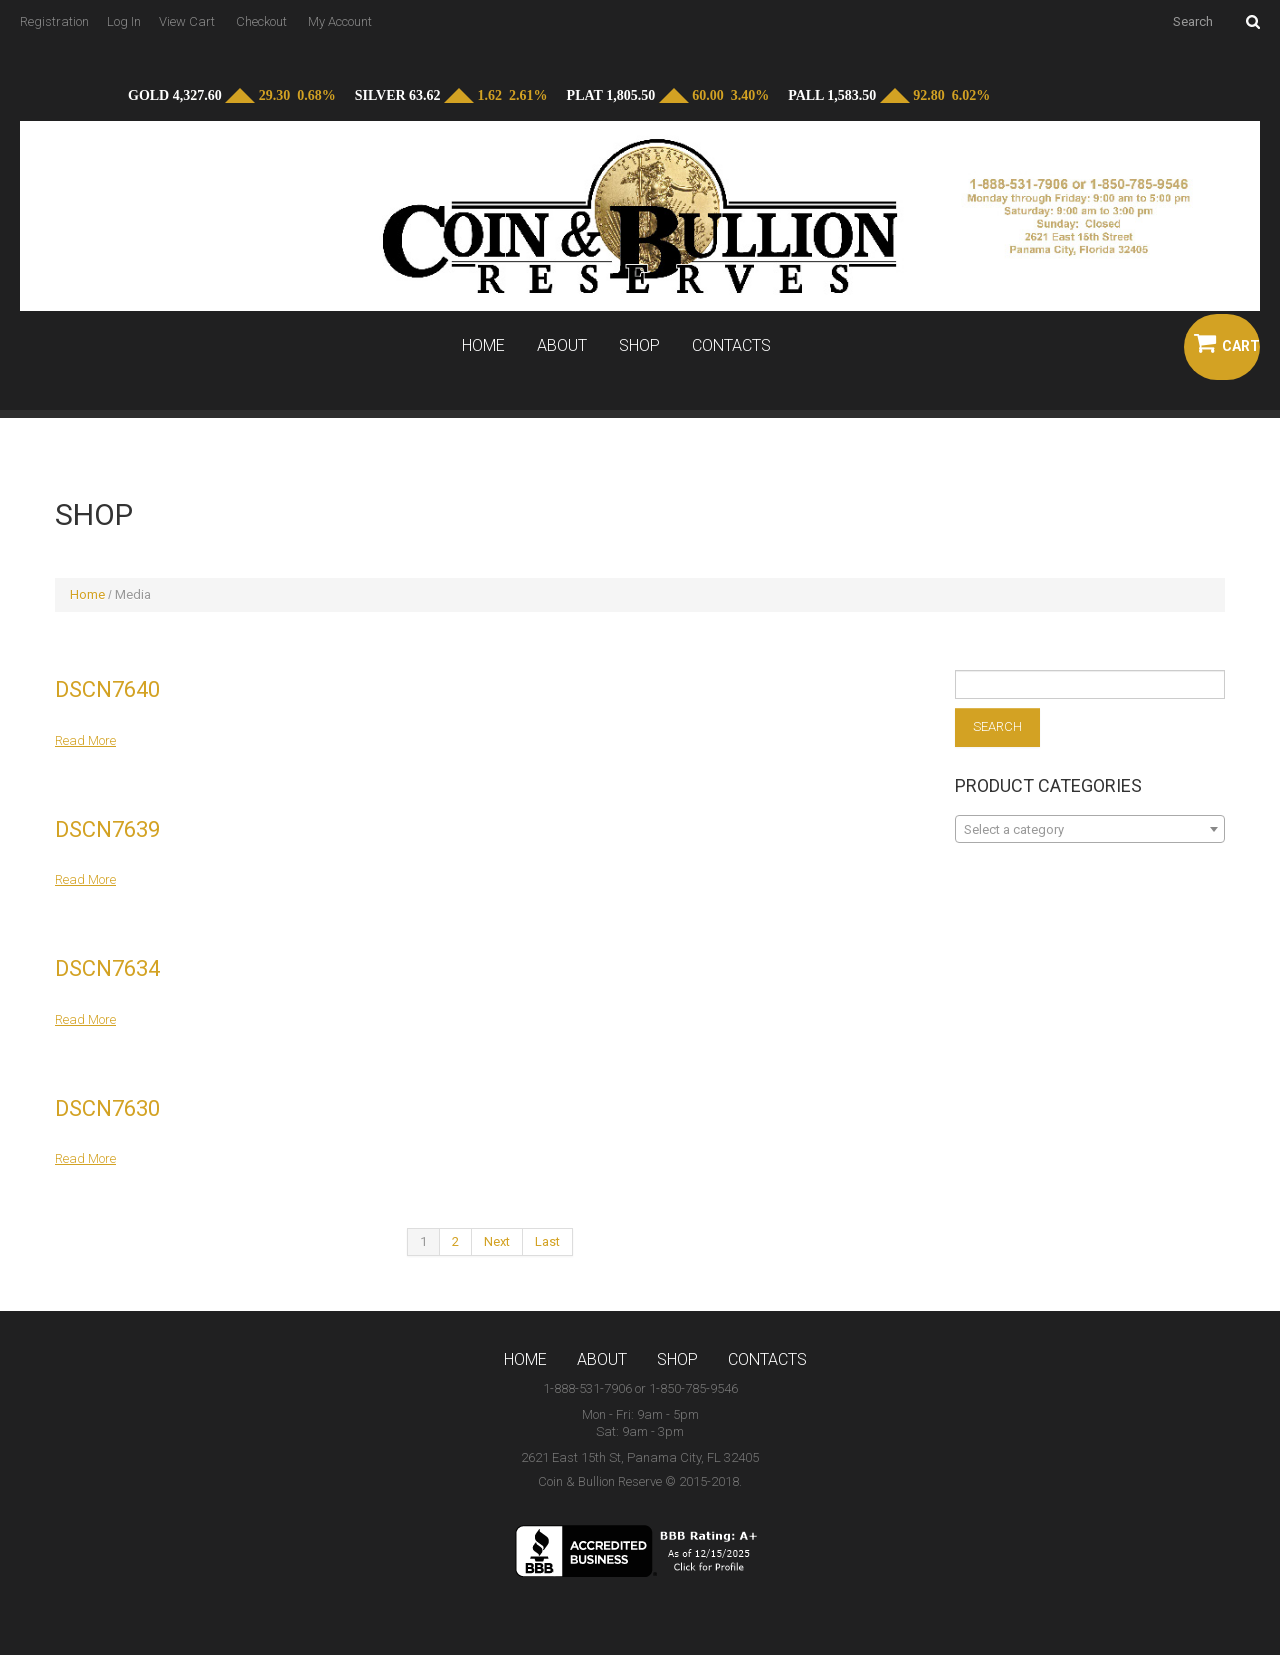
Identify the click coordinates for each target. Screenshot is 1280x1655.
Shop (639, 346)
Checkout (261, 21)
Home (483, 346)
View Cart (187, 21)
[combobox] (1090, 829)
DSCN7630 (107, 1108)
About (562, 346)
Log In (124, 21)
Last (547, 1241)
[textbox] (1090, 830)
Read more (85, 740)
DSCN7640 (107, 689)
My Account (340, 21)
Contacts (731, 346)
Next (497, 1241)
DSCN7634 (107, 968)
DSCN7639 (107, 829)
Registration (54, 21)
